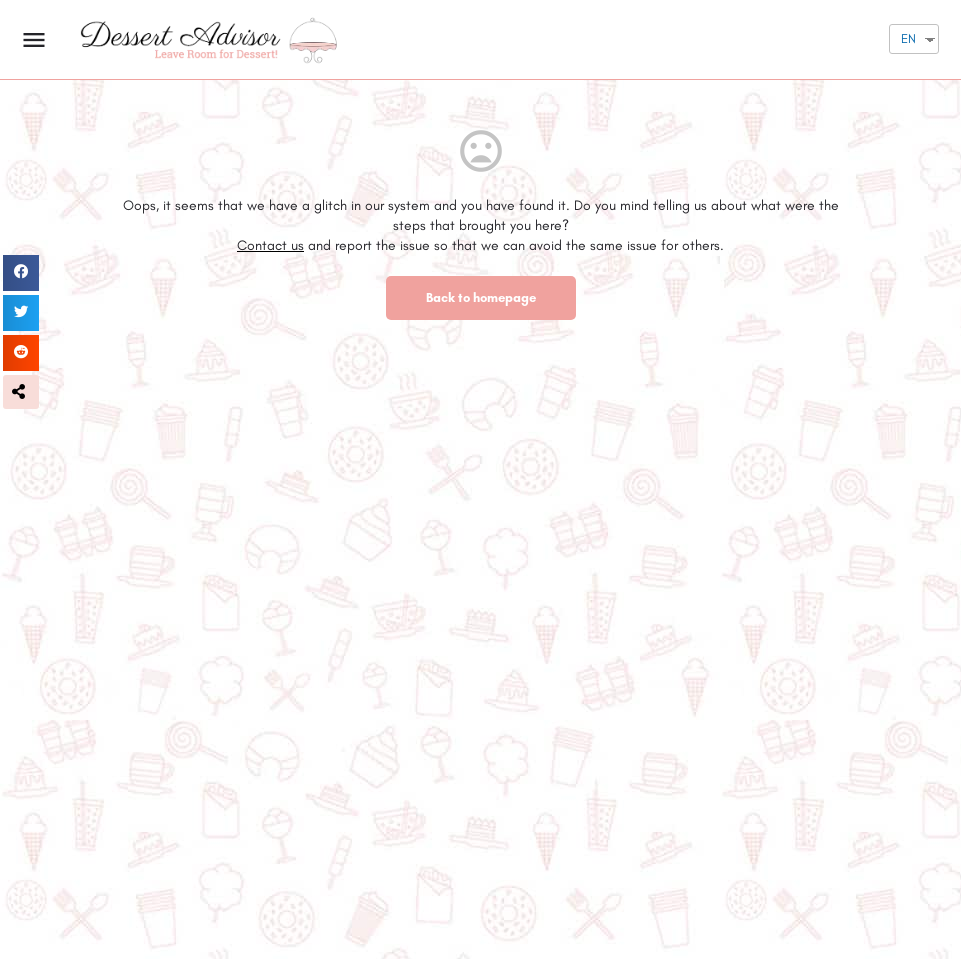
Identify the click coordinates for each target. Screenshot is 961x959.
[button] (21, 392)
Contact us (270, 245)
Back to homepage (481, 297)
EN (908, 38)
